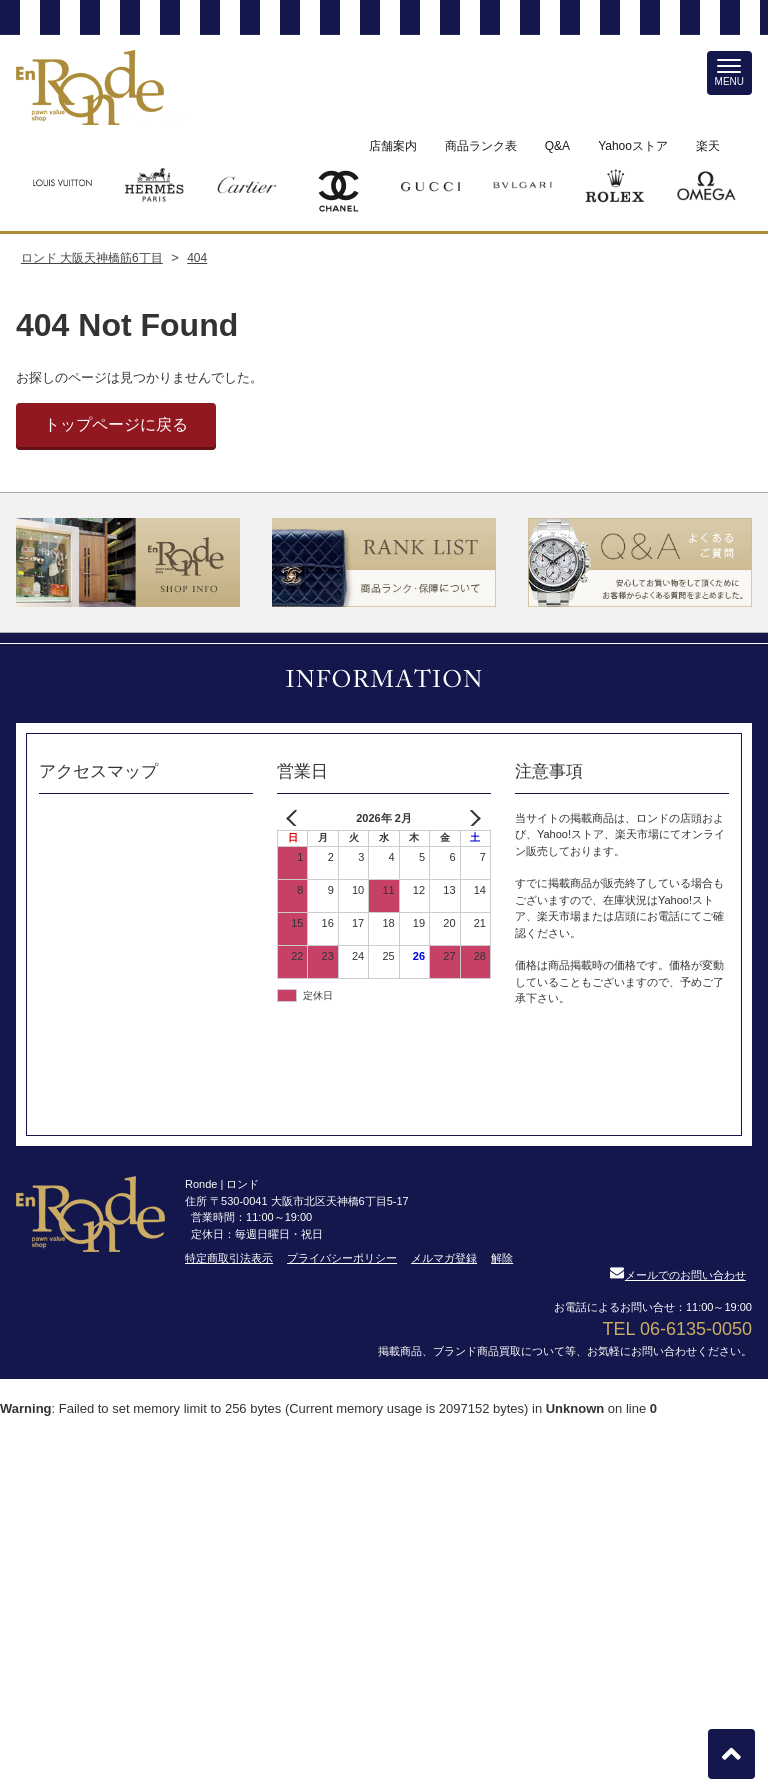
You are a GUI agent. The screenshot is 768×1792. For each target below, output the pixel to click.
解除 (502, 1258)
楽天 (708, 146)
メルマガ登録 (444, 1258)
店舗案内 (393, 146)
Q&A (557, 146)
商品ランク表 (481, 146)
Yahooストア (633, 146)
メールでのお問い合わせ (678, 1275)
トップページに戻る (116, 424)
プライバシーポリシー (342, 1258)
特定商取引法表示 (229, 1258)
